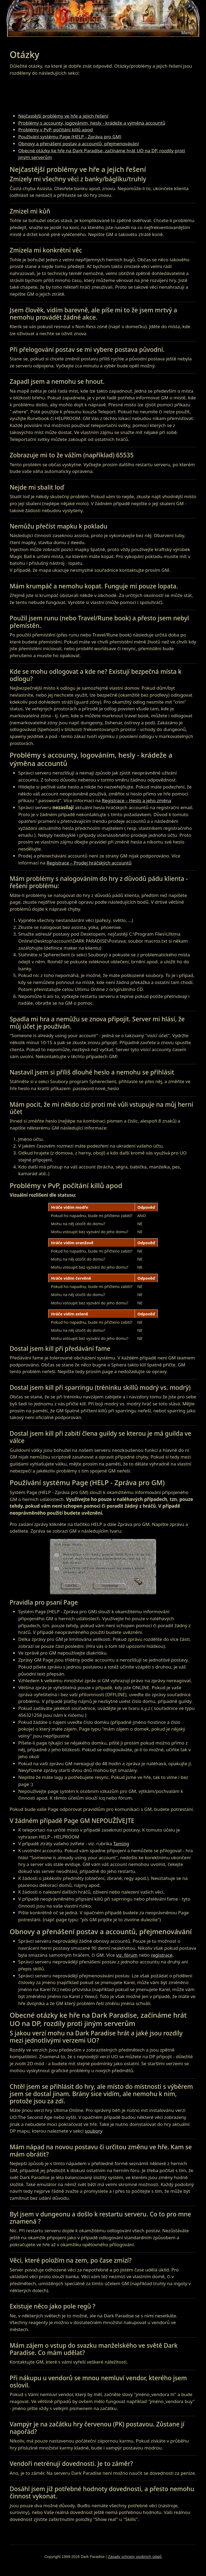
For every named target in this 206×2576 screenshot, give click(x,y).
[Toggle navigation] (187, 32)
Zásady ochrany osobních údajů (134, 2557)
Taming (121, 1843)
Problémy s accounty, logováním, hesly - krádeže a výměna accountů (91, 123)
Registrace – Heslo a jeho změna (136, 800)
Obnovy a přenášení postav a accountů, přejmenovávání (78, 143)
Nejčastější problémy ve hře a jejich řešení (63, 116)
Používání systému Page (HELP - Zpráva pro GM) (69, 136)
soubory (93, 2131)
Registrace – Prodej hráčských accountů (89, 863)
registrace (161, 1955)
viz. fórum (127, 1955)
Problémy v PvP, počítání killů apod (55, 129)
